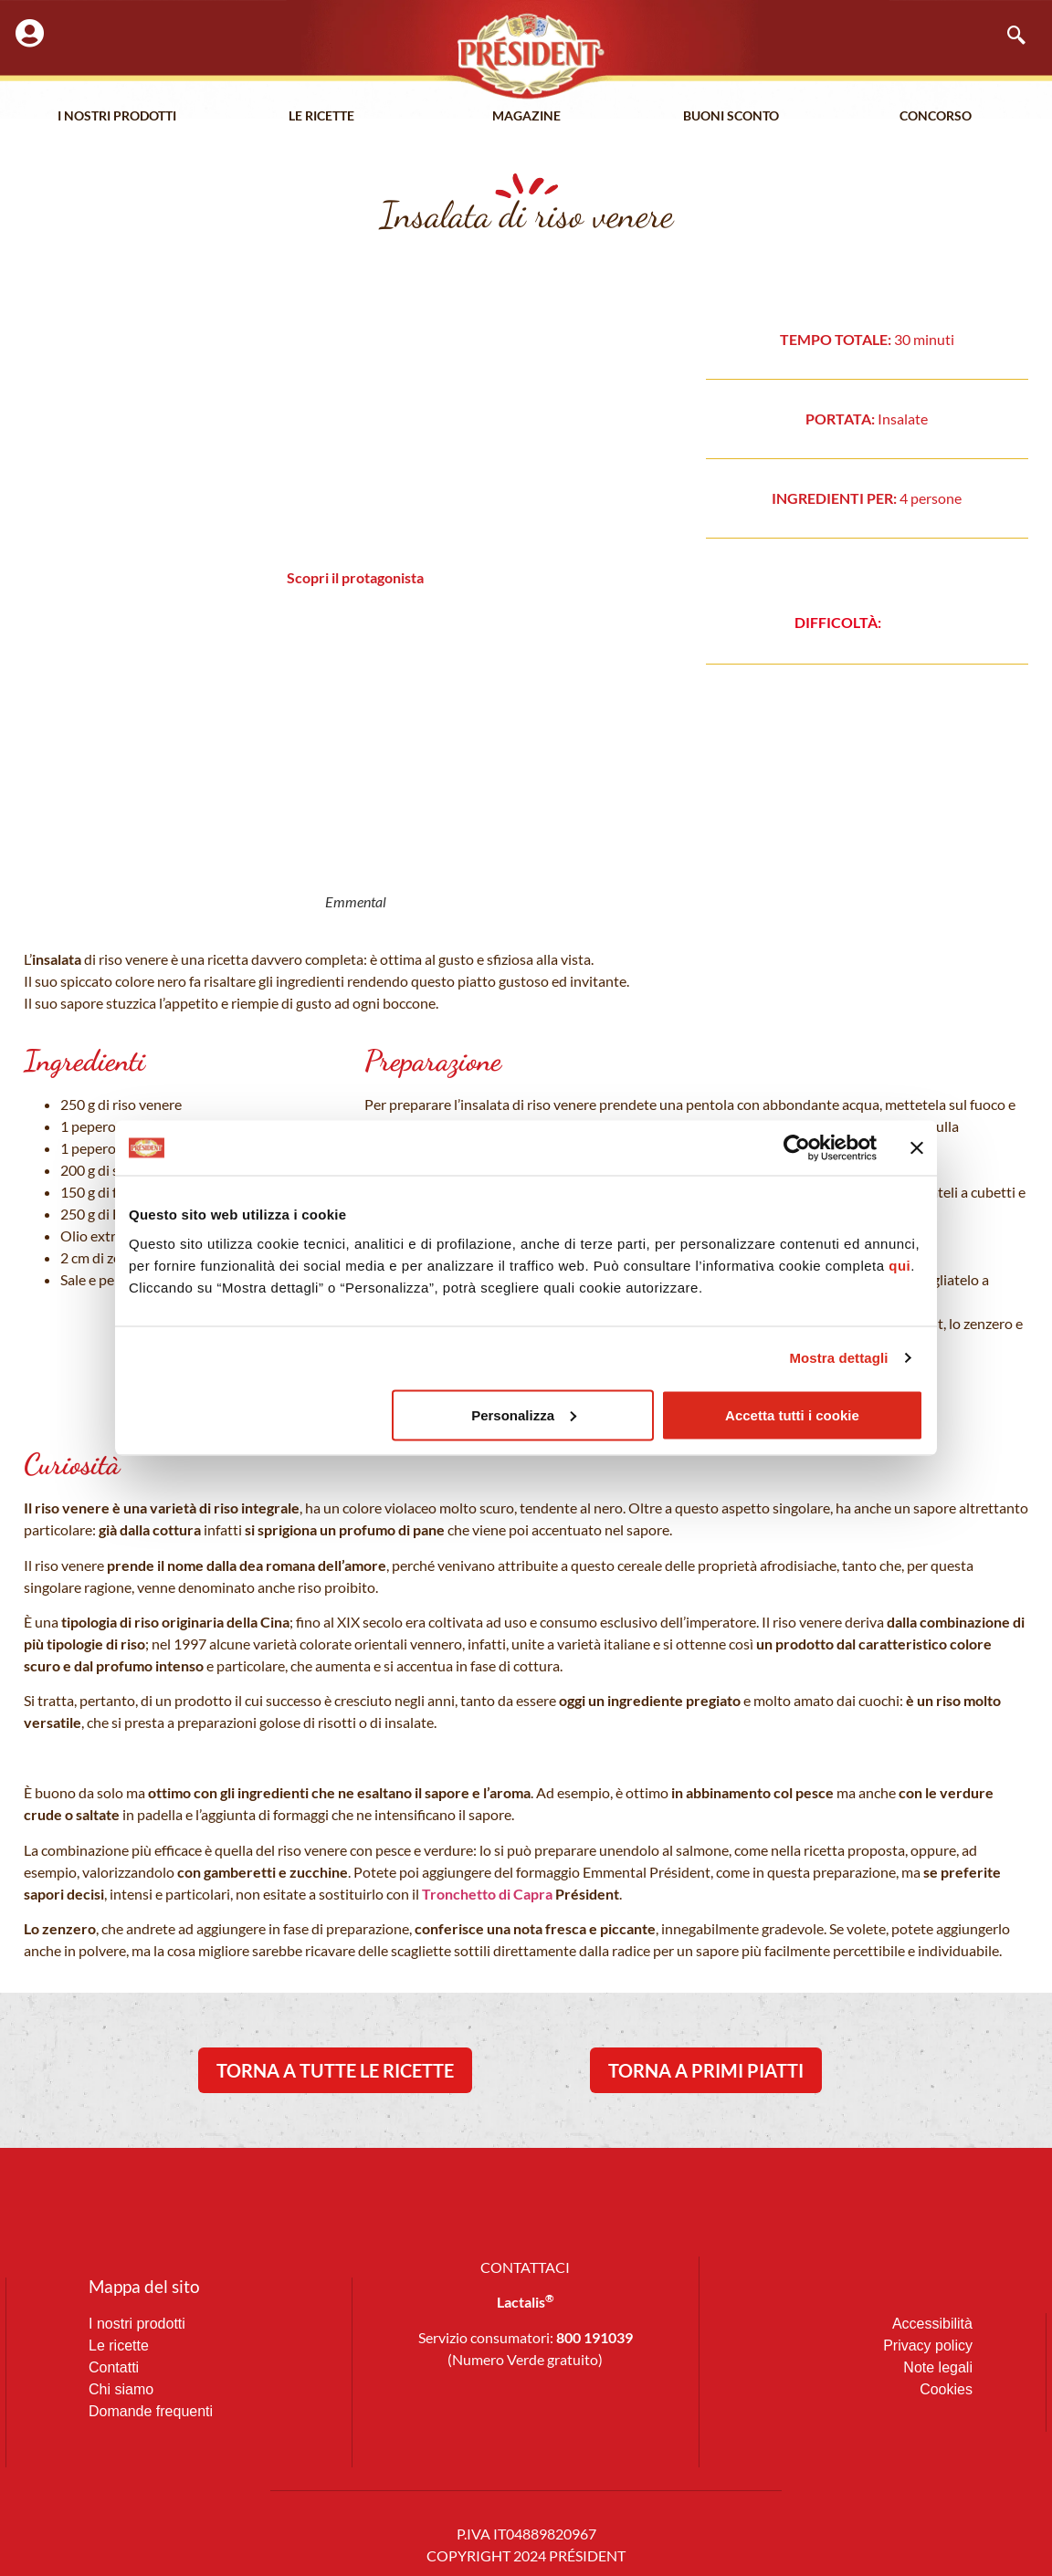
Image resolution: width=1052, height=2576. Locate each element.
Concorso (935, 118)
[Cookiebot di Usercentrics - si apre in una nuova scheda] (797, 1148)
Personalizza (523, 1414)
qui (899, 1264)
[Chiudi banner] (916, 1148)
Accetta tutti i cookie (792, 1414)
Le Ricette (322, 118)
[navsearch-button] (1007, 36)
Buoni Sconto (731, 118)
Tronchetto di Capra (485, 1893)
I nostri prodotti (117, 118)
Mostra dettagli (838, 1358)
